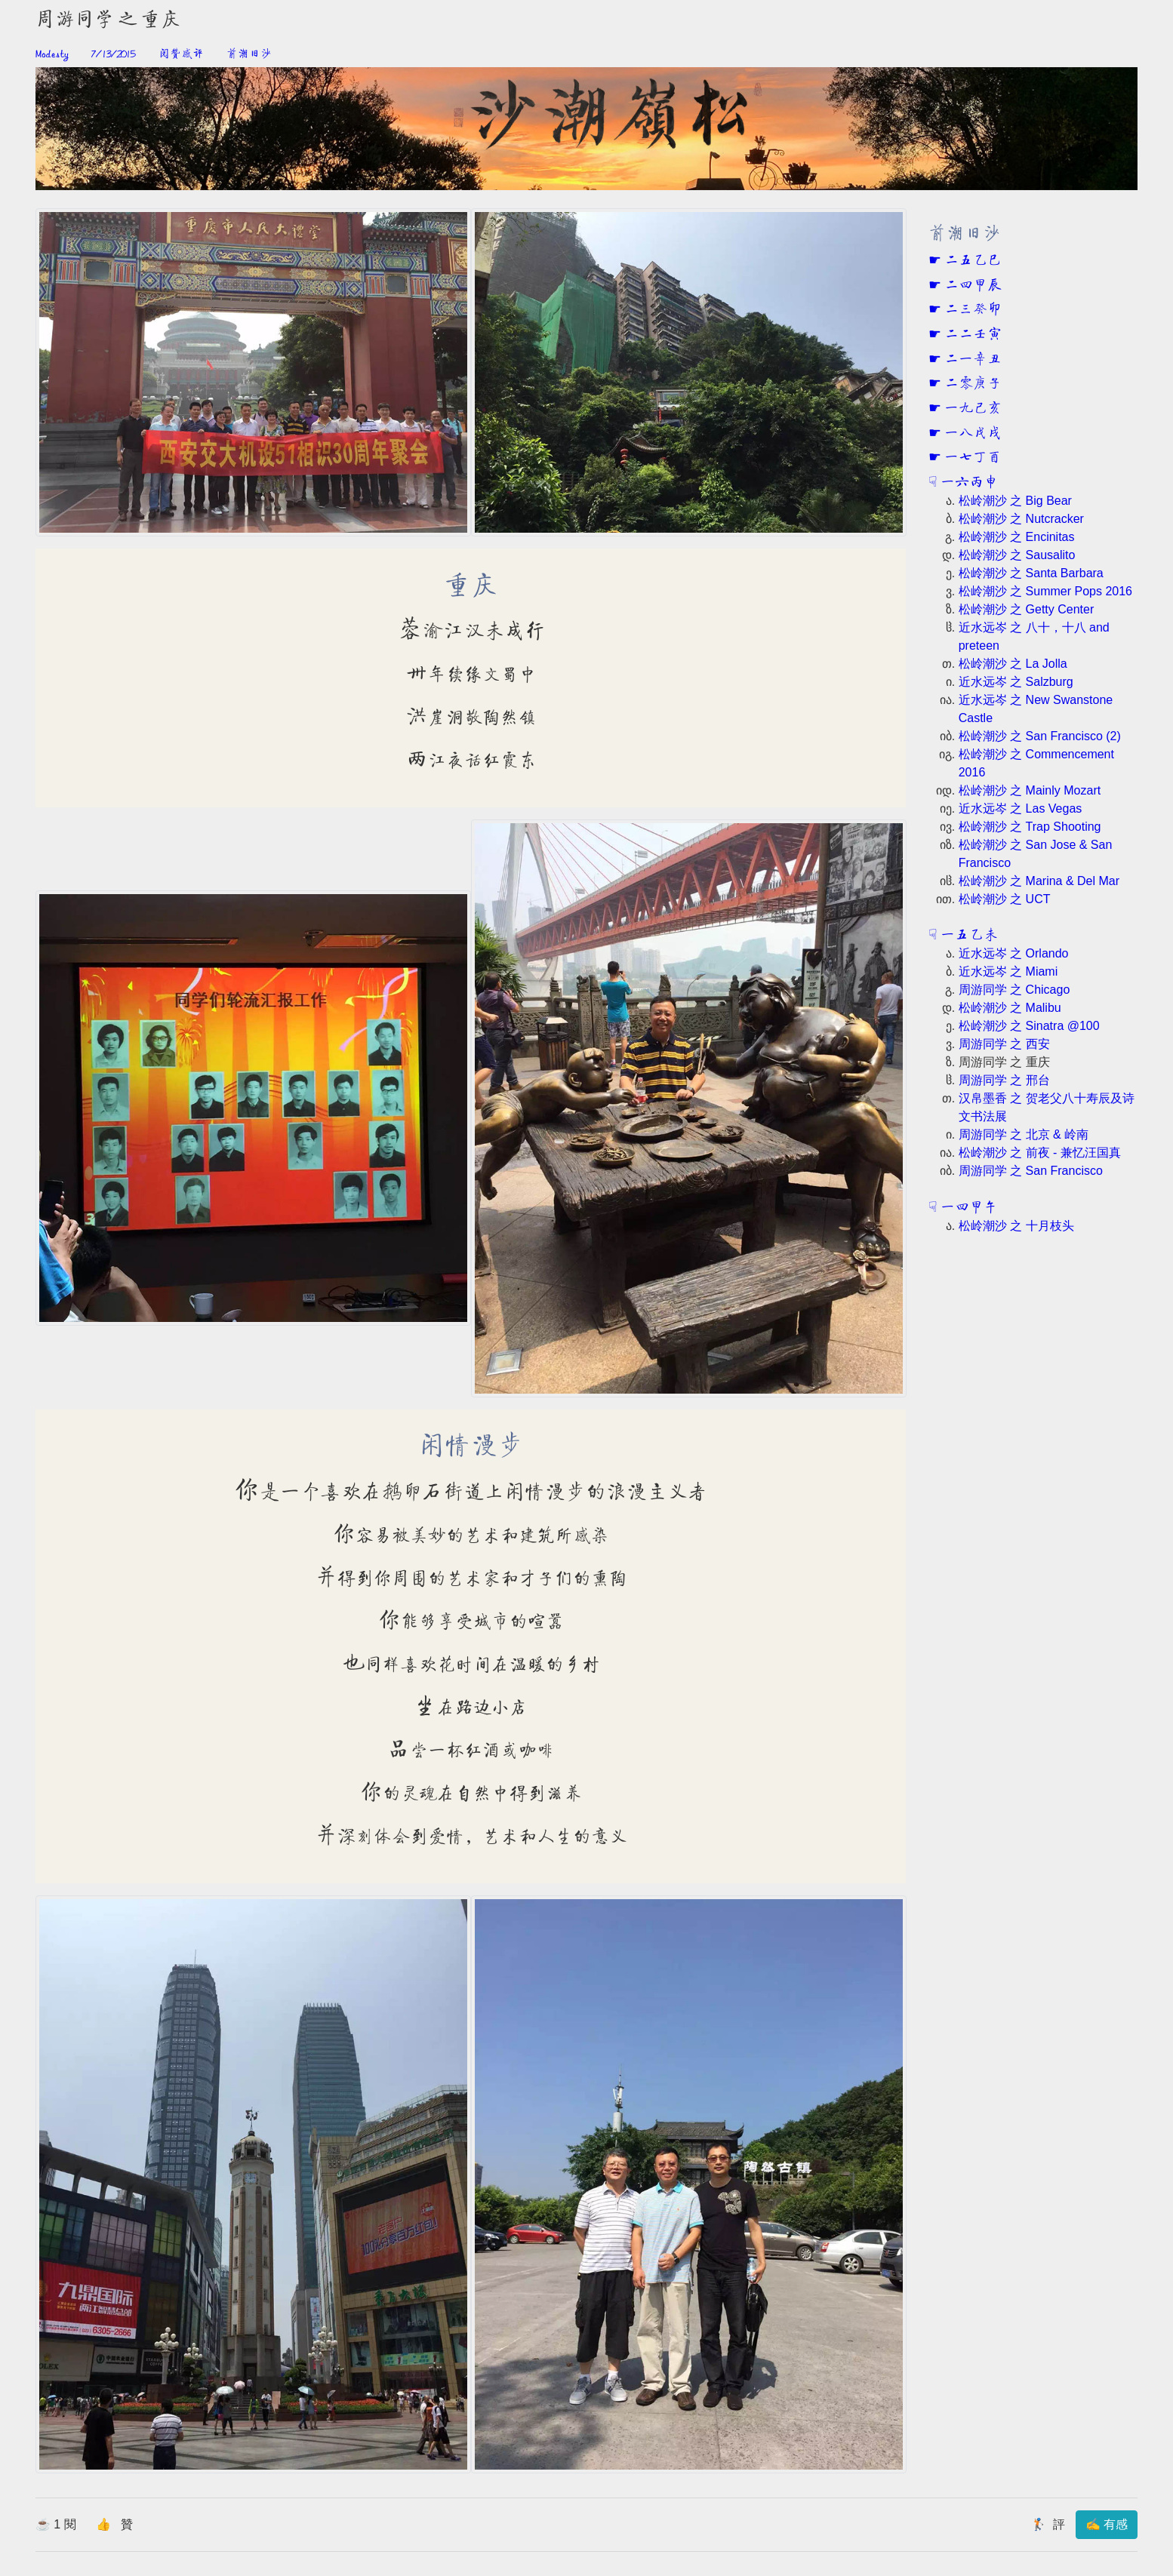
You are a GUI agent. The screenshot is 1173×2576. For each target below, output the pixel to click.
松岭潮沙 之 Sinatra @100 (1029, 1025)
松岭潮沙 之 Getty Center (1026, 609)
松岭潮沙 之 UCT (1005, 899)
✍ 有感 (1106, 2524)
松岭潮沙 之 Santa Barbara (1031, 573)
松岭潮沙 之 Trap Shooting (1030, 826)
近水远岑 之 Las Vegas (1020, 808)
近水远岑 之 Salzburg (1016, 681)
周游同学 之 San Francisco (1031, 1170)
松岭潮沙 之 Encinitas (1017, 536)
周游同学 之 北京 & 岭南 (1023, 1134)
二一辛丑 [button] (971, 360)
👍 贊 (114, 2524)
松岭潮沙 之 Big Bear (1015, 500)
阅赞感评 (181, 54)
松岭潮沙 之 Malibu (1010, 1007)
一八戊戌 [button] (971, 434)
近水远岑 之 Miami (1008, 971)
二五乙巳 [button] (971, 261)
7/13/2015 (113, 54)
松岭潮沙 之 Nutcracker (1021, 518)
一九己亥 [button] (971, 409)
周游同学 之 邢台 (1004, 1080)
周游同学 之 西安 (1004, 1043)
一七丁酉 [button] (971, 458)
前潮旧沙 (249, 54)
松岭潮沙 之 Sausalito (1017, 555)
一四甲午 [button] (967, 1208)
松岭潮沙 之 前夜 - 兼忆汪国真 (1040, 1152)
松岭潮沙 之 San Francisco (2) (1040, 736)
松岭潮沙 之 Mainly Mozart (1030, 790)
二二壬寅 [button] (971, 335)
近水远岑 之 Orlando (1014, 953)
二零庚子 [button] (971, 384)
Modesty (52, 54)
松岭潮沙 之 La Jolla (1013, 663)
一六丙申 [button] (967, 483)
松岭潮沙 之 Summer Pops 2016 (1045, 591)
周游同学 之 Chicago (1014, 989)
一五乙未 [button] (967, 936)
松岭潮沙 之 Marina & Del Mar (1039, 881)
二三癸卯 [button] (971, 310)
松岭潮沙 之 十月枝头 (1016, 1225)
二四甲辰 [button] (971, 286)
